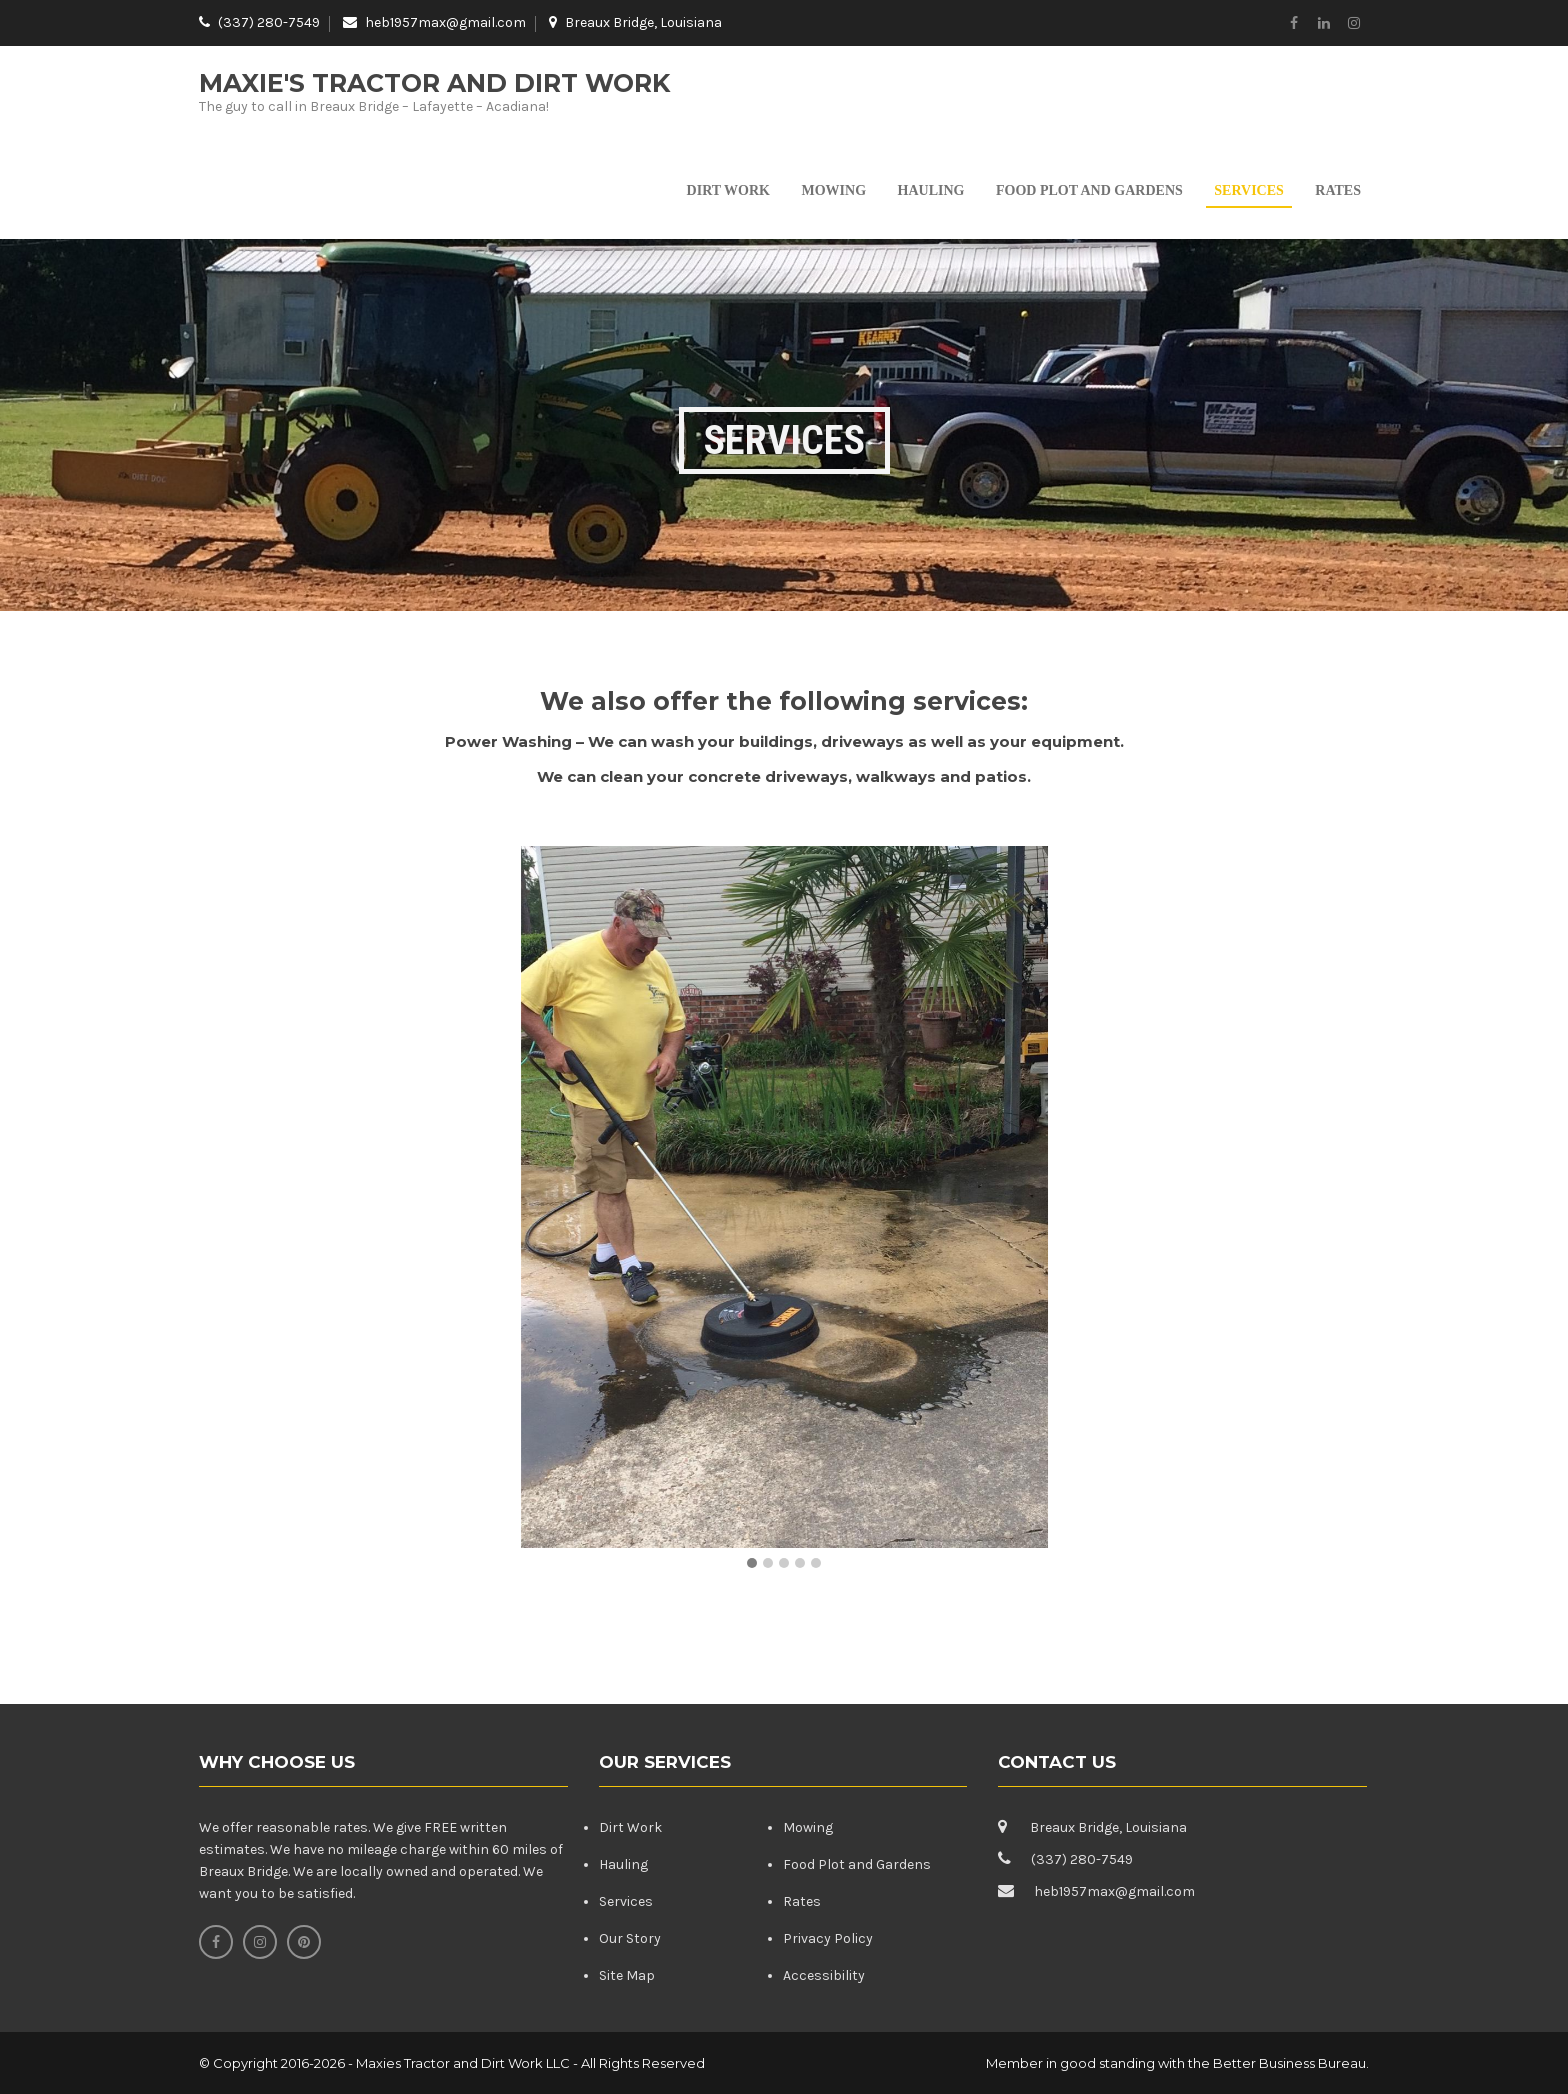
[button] (752, 1564)
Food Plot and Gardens (1089, 190)
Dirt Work (728, 190)
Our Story (630, 1938)
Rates (1338, 190)
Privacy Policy (828, 1938)
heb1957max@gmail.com (445, 22)
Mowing (834, 190)
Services (1249, 190)
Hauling (931, 190)
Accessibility (824, 1975)
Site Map (627, 1975)
